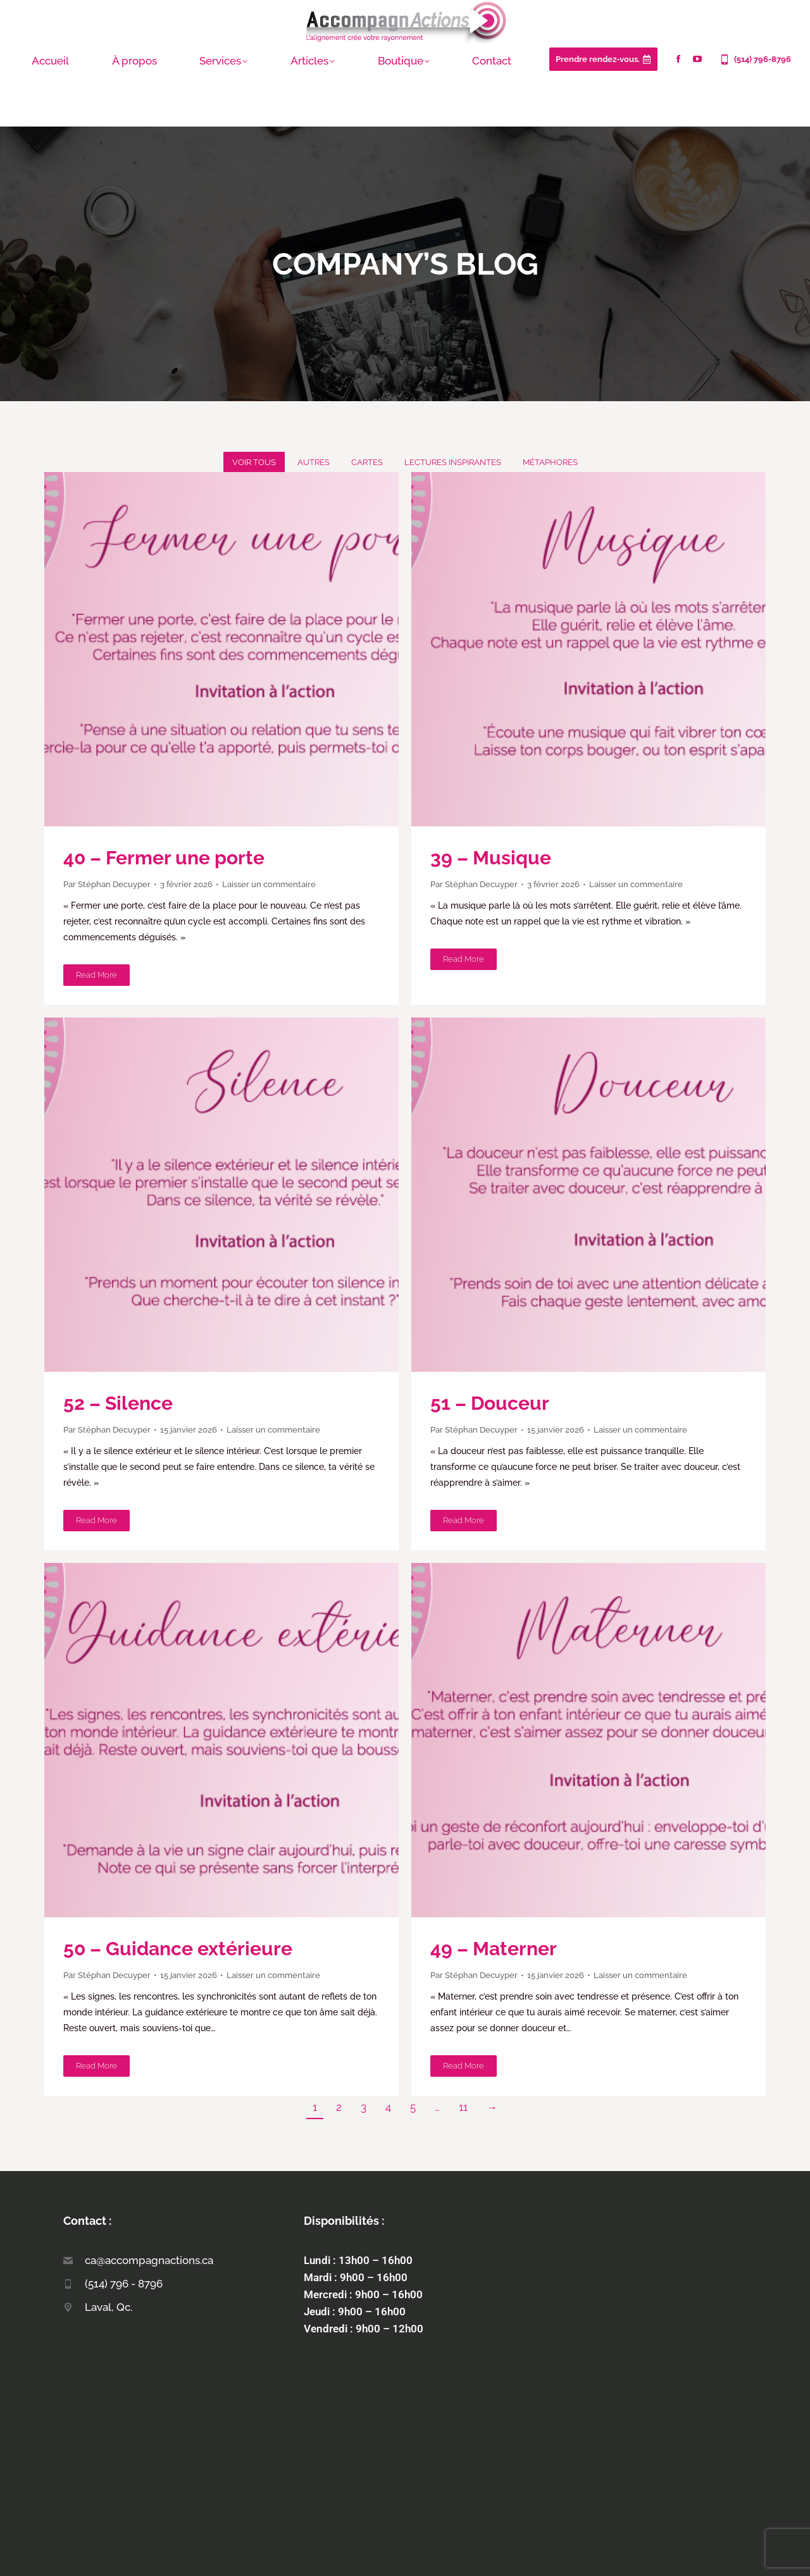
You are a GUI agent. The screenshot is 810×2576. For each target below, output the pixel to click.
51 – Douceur (489, 1403)
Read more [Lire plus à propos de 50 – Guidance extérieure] (96, 2065)
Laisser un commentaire (269, 884)
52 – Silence (118, 1403)
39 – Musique (490, 858)
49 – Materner (493, 1949)
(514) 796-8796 (754, 59)
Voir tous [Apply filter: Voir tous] (254, 462)
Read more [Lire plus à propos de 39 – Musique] (463, 959)
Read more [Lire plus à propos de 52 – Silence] (96, 1520)
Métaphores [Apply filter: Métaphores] (550, 462)
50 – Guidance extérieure (177, 1949)
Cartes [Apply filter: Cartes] (367, 462)
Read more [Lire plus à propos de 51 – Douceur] (463, 1520)
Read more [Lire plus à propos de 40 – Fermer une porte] (96, 975)
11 (463, 2107)
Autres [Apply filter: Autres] (313, 462)
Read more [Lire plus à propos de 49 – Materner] (463, 2065)
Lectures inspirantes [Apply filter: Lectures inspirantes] (452, 462)
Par (107, 884)
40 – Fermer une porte (164, 858)
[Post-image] (221, 649)
